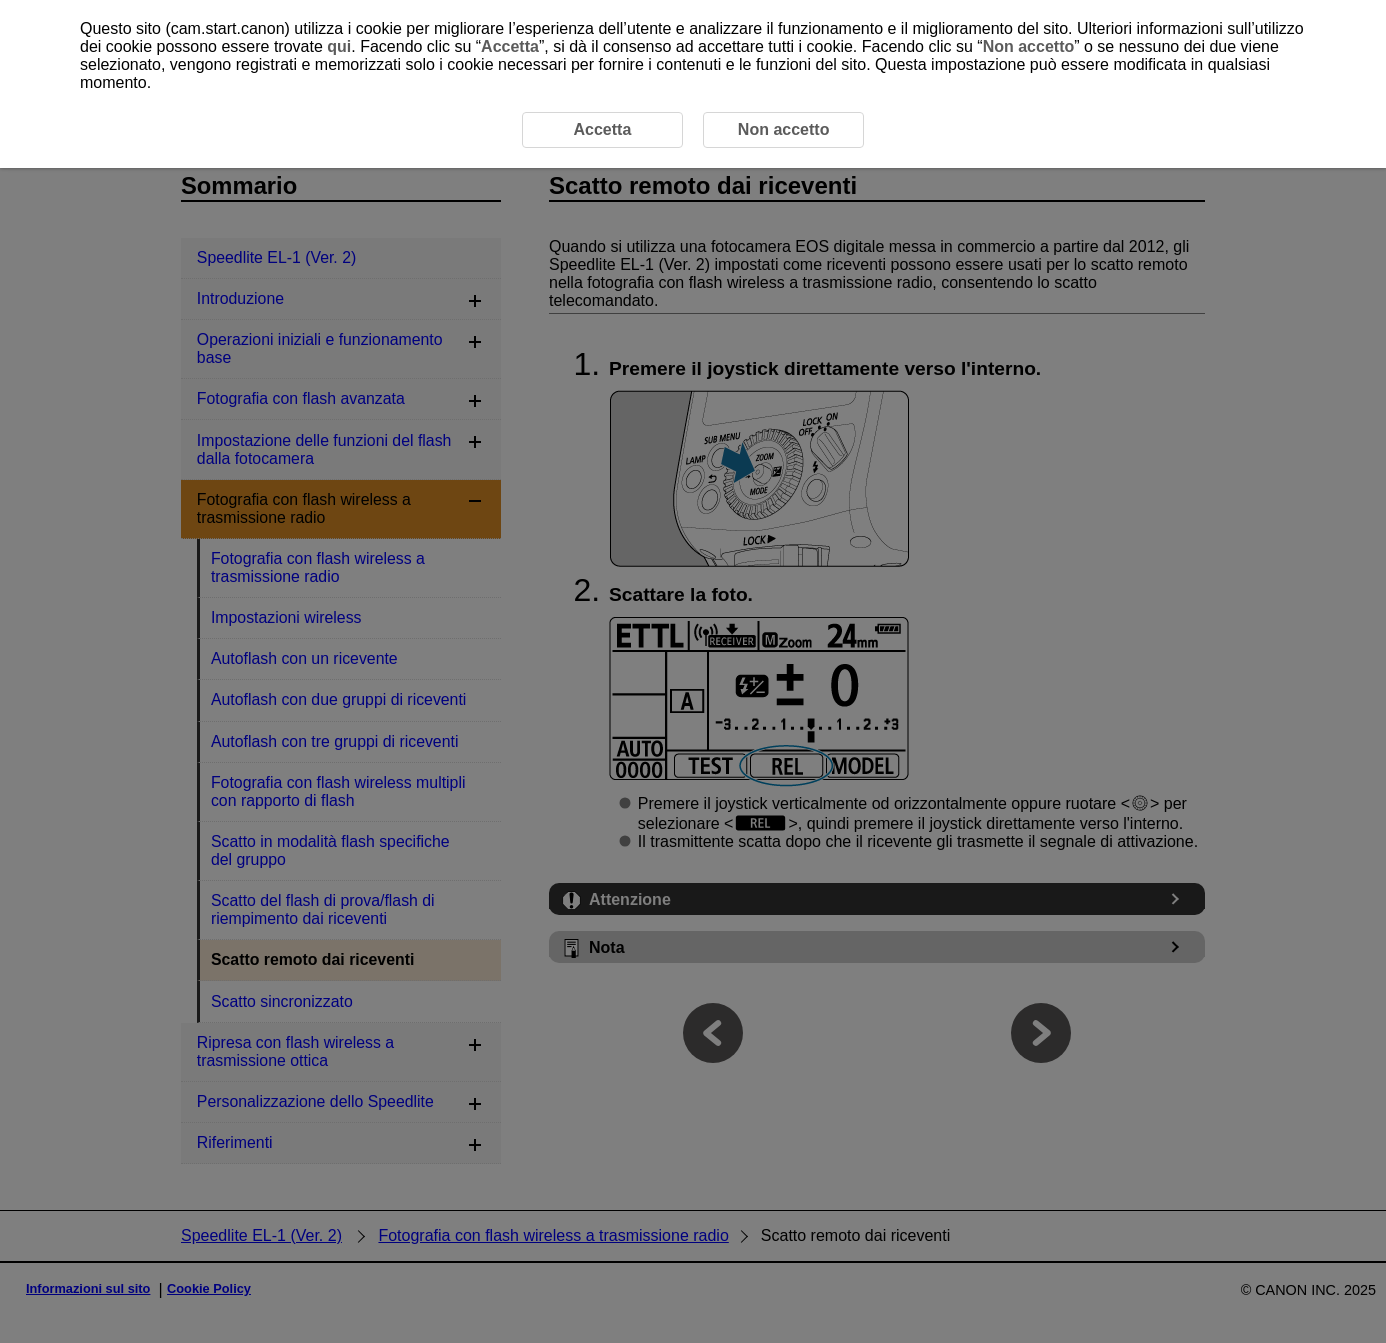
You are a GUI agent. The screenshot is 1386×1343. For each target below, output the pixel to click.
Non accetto (1029, 46)
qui (339, 46)
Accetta (510, 46)
